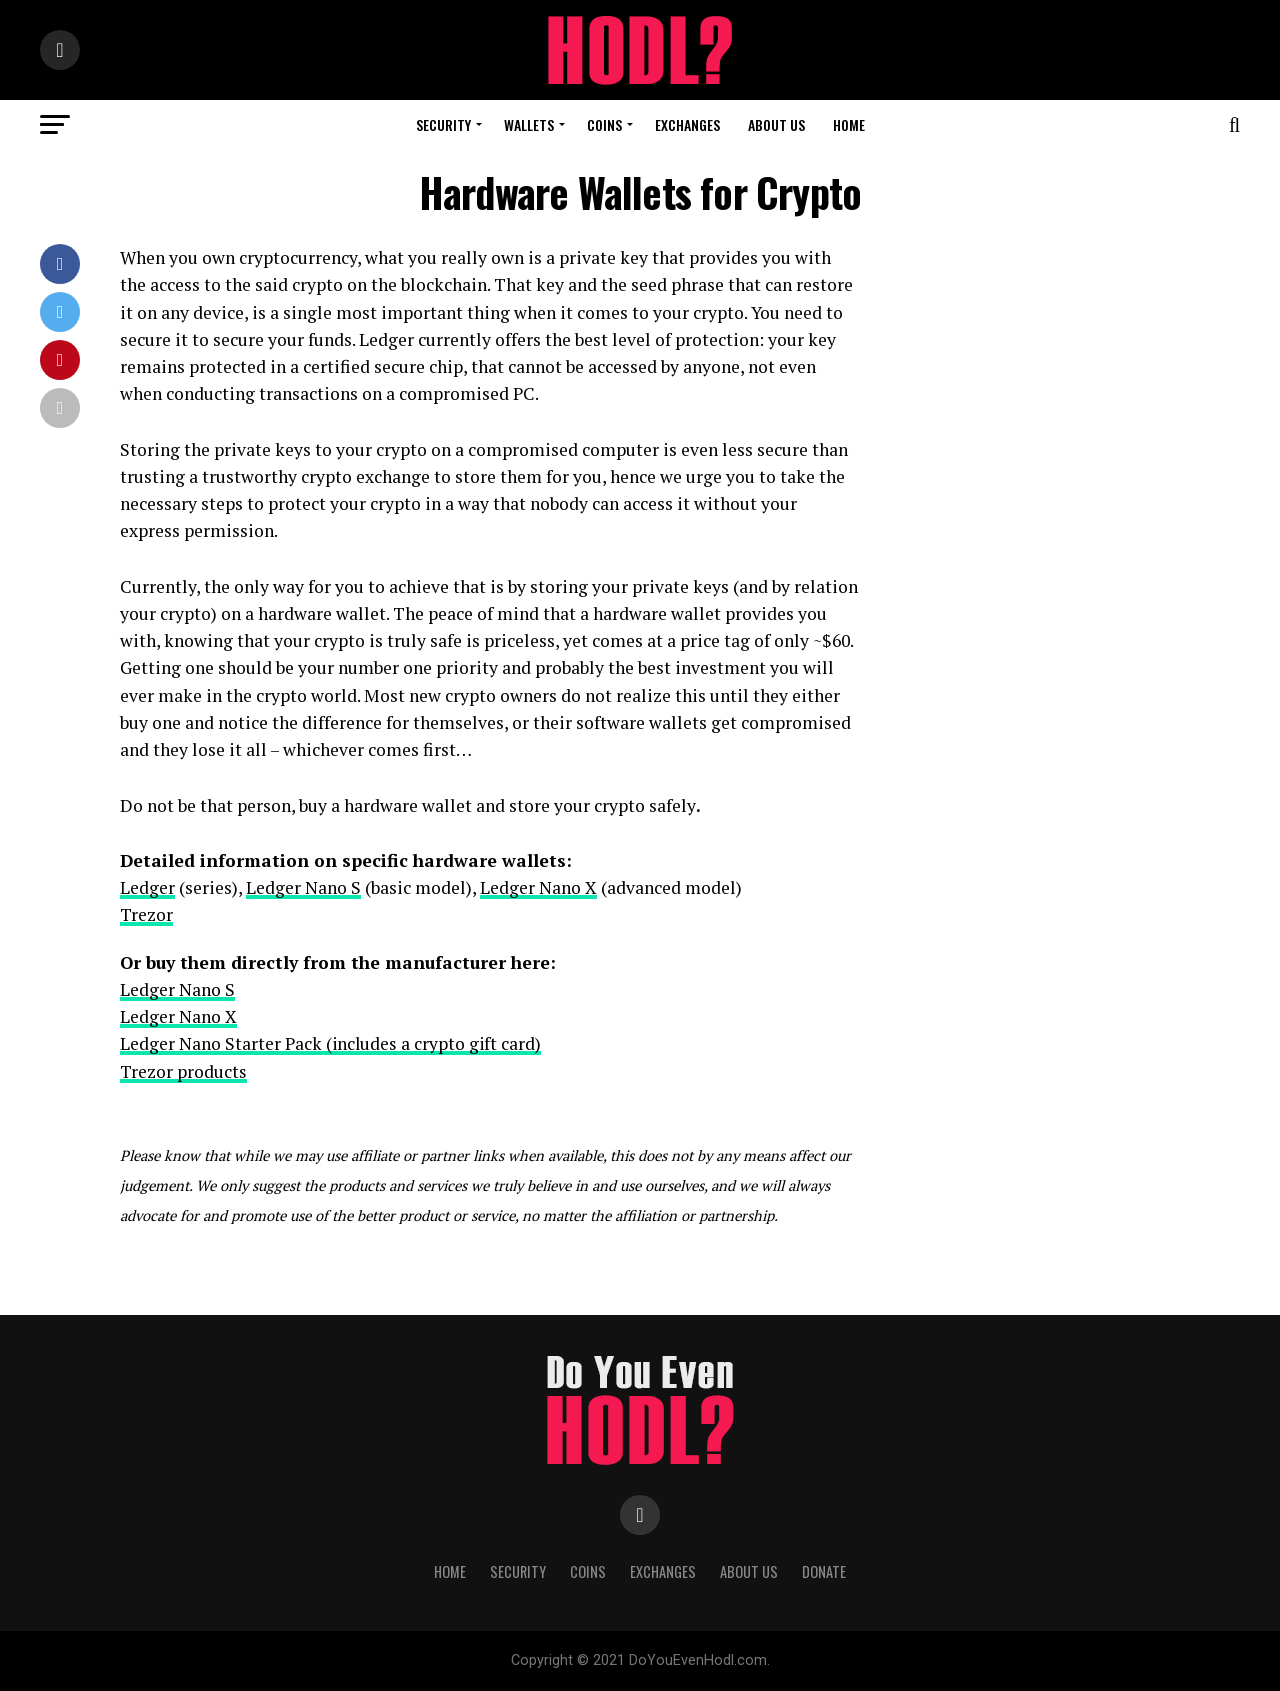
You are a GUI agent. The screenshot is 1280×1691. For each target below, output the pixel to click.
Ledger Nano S (303, 887)
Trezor (146, 914)
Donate (824, 1571)
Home (849, 124)
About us (749, 1571)
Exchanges (687, 124)
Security (443, 124)
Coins (604, 124)
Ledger (147, 887)
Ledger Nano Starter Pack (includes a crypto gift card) (332, 1043)
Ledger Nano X (538, 887)
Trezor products (183, 1071)
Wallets (529, 124)
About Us (776, 124)
